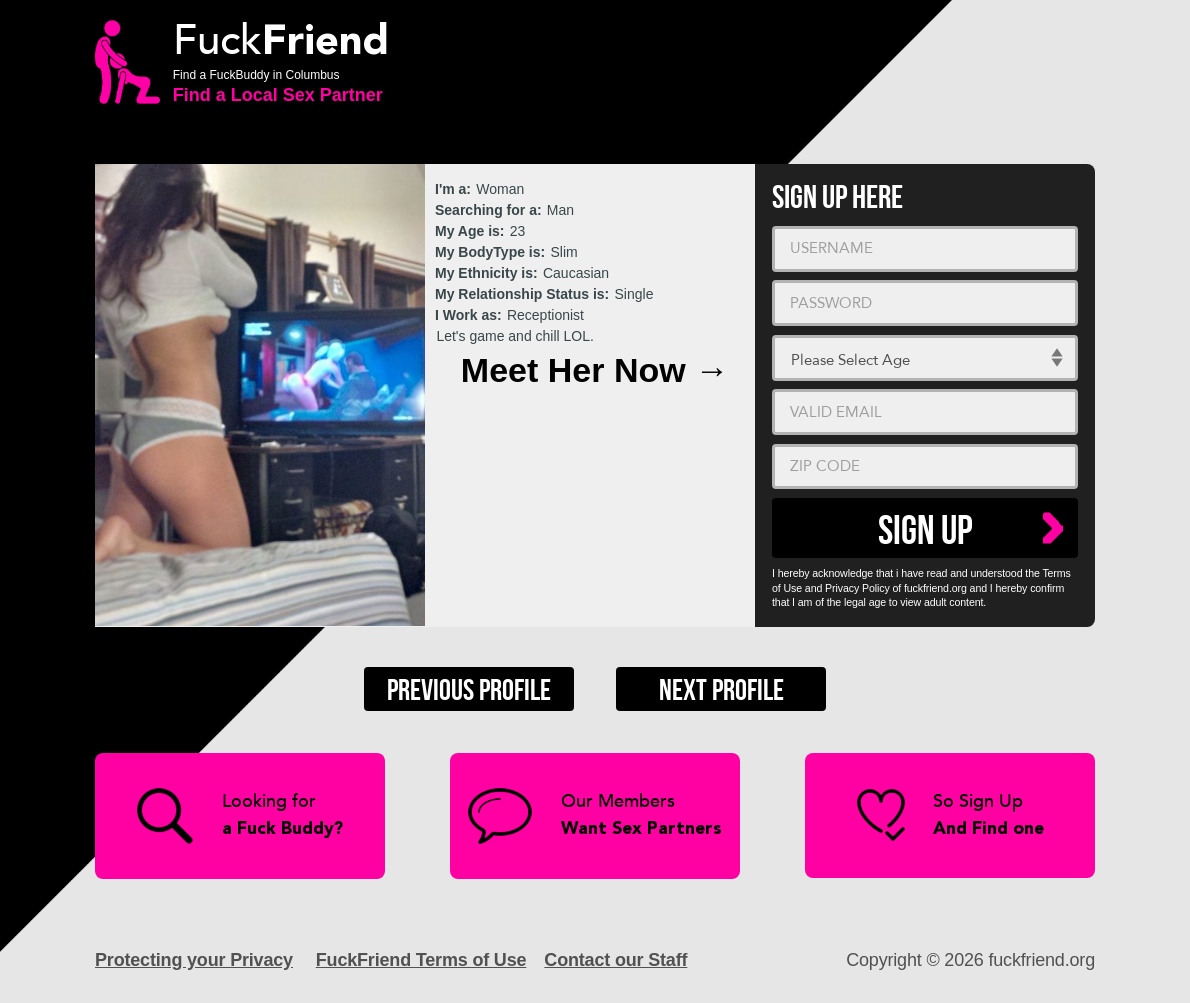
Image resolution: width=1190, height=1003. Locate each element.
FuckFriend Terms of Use (421, 960)
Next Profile (721, 691)
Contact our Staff (615, 960)
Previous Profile (469, 691)
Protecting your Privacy (194, 960)
